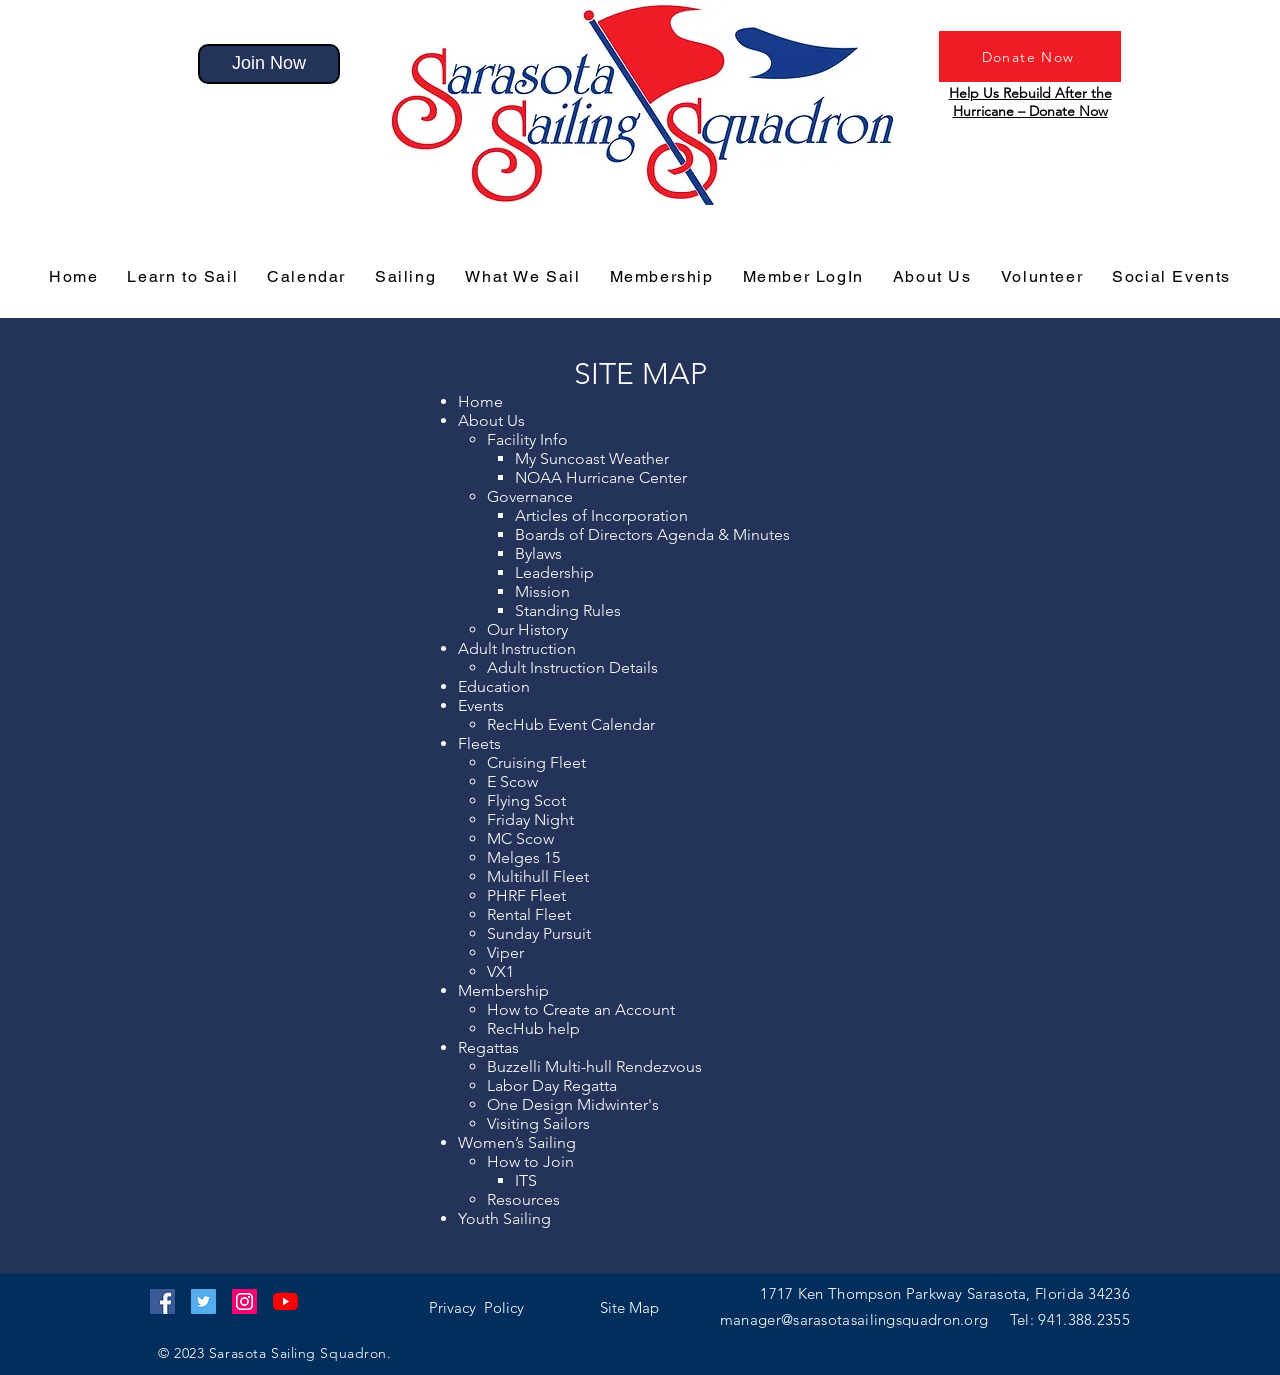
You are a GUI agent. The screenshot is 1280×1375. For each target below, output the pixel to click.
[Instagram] (244, 1301)
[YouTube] (285, 1301)
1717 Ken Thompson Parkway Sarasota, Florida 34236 (945, 1293)
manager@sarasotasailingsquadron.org (865, 1319)
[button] (476, 1307)
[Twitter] (203, 1301)
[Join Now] (269, 64)
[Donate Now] (1030, 56)
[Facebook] (162, 1301)
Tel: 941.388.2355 (1070, 1319)
